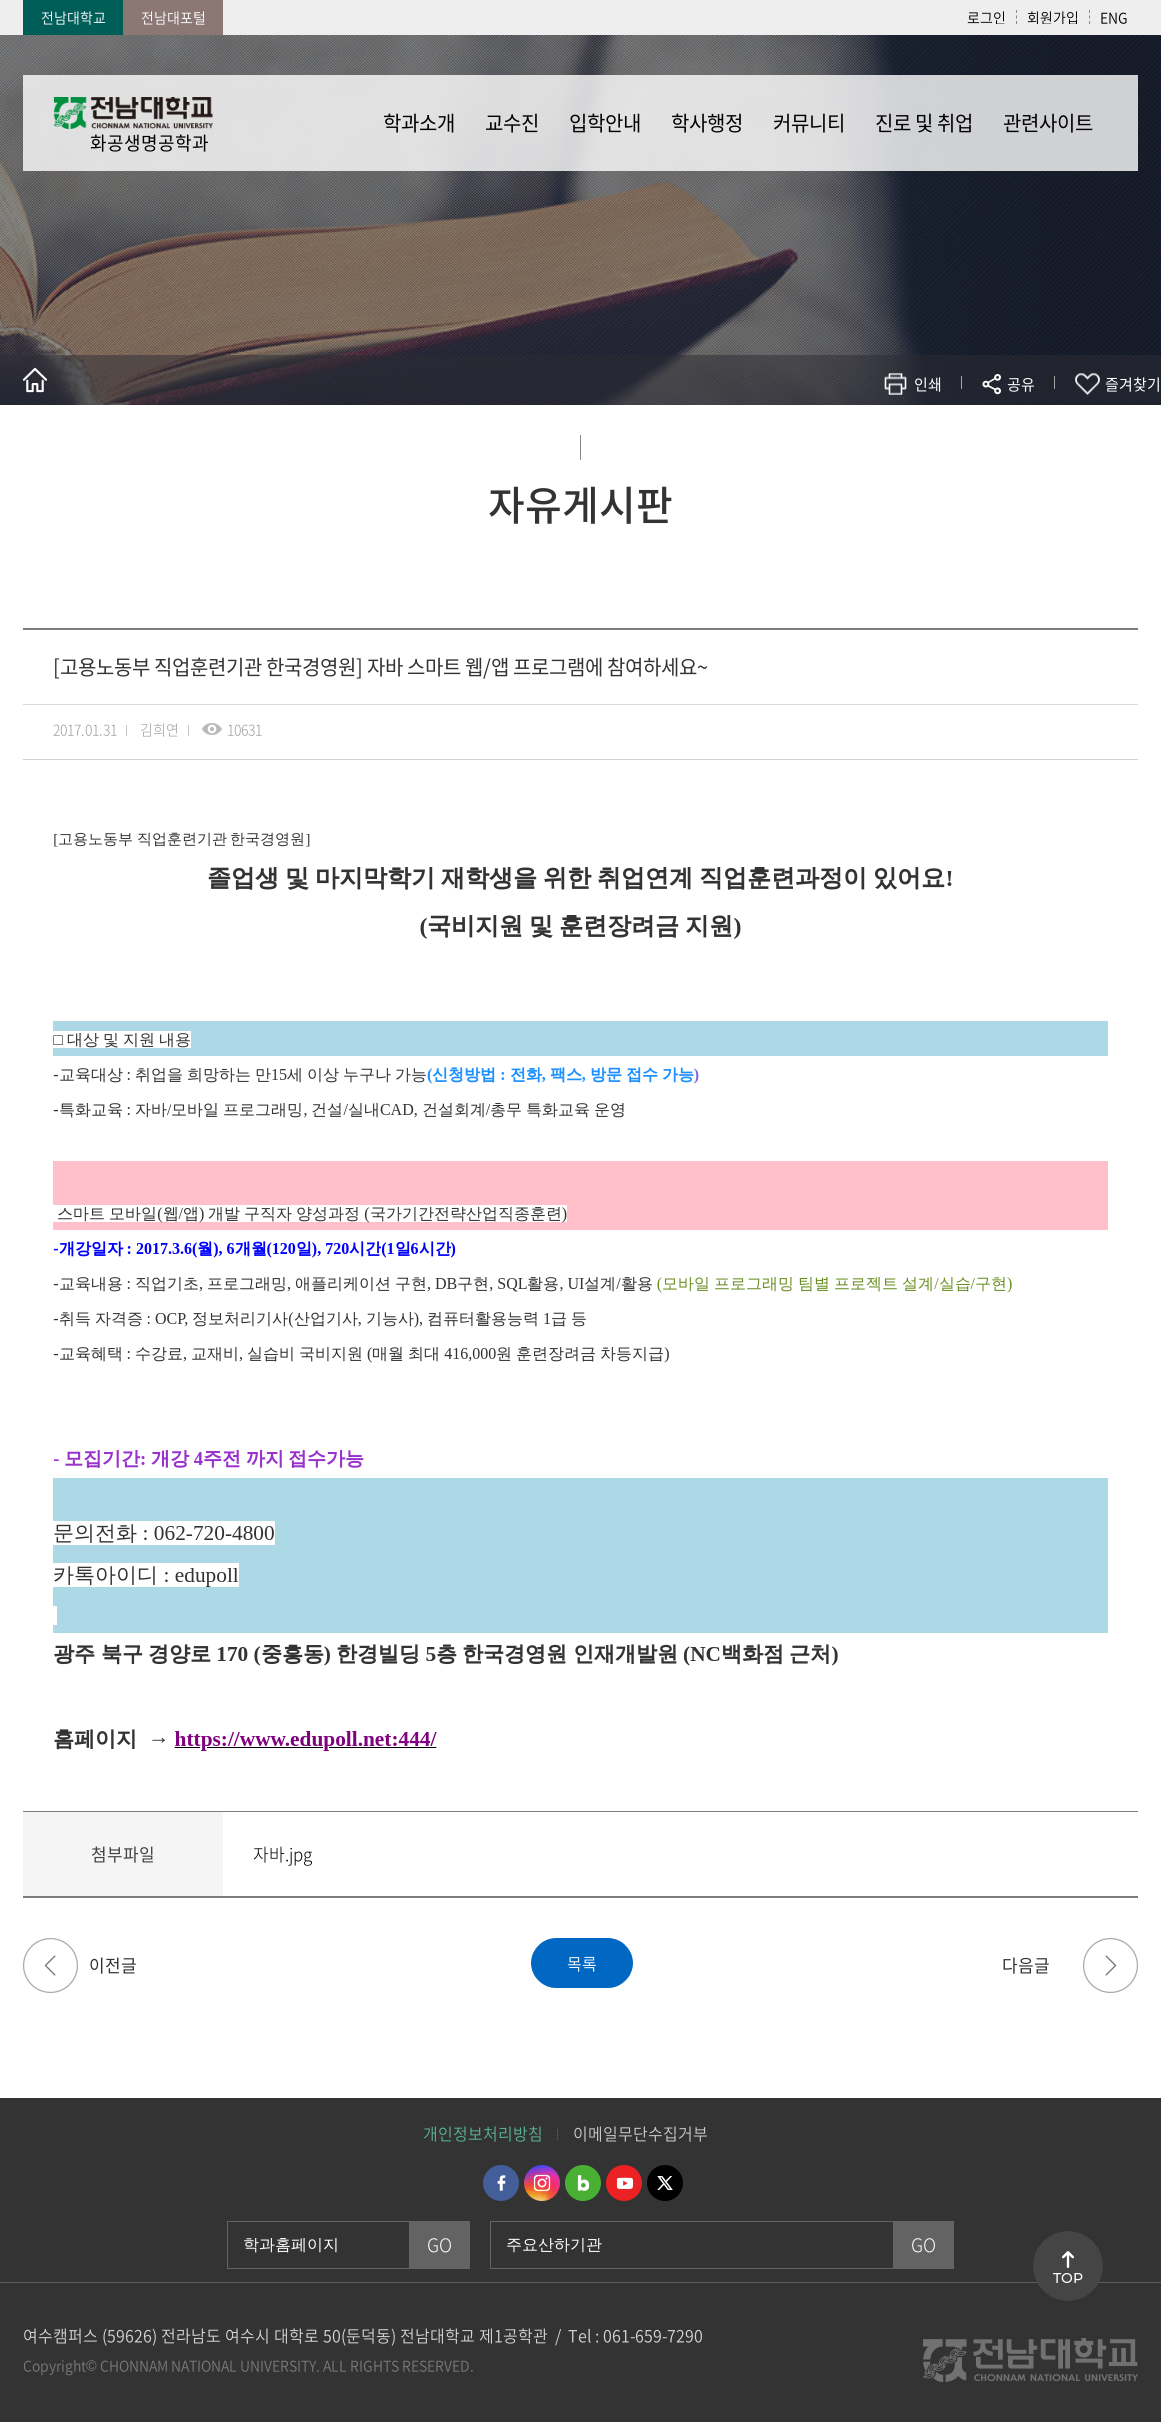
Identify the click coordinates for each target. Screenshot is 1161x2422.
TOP (1068, 2278)
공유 (1021, 384)
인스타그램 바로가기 (542, 2183)
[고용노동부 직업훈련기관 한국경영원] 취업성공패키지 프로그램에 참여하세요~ (50, 1965)
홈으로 (35, 380)
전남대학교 (73, 17)
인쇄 (928, 384)
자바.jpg (282, 1853)
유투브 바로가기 (624, 2183)
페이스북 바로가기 (501, 2183)
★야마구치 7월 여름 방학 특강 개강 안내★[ (1110, 1965)
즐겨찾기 (1133, 384)
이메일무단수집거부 (640, 2133)
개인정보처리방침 (483, 2133)
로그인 (986, 17)
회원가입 (1053, 17)
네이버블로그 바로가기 (583, 2183)
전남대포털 (173, 17)
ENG (1114, 17)
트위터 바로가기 (665, 2183)
